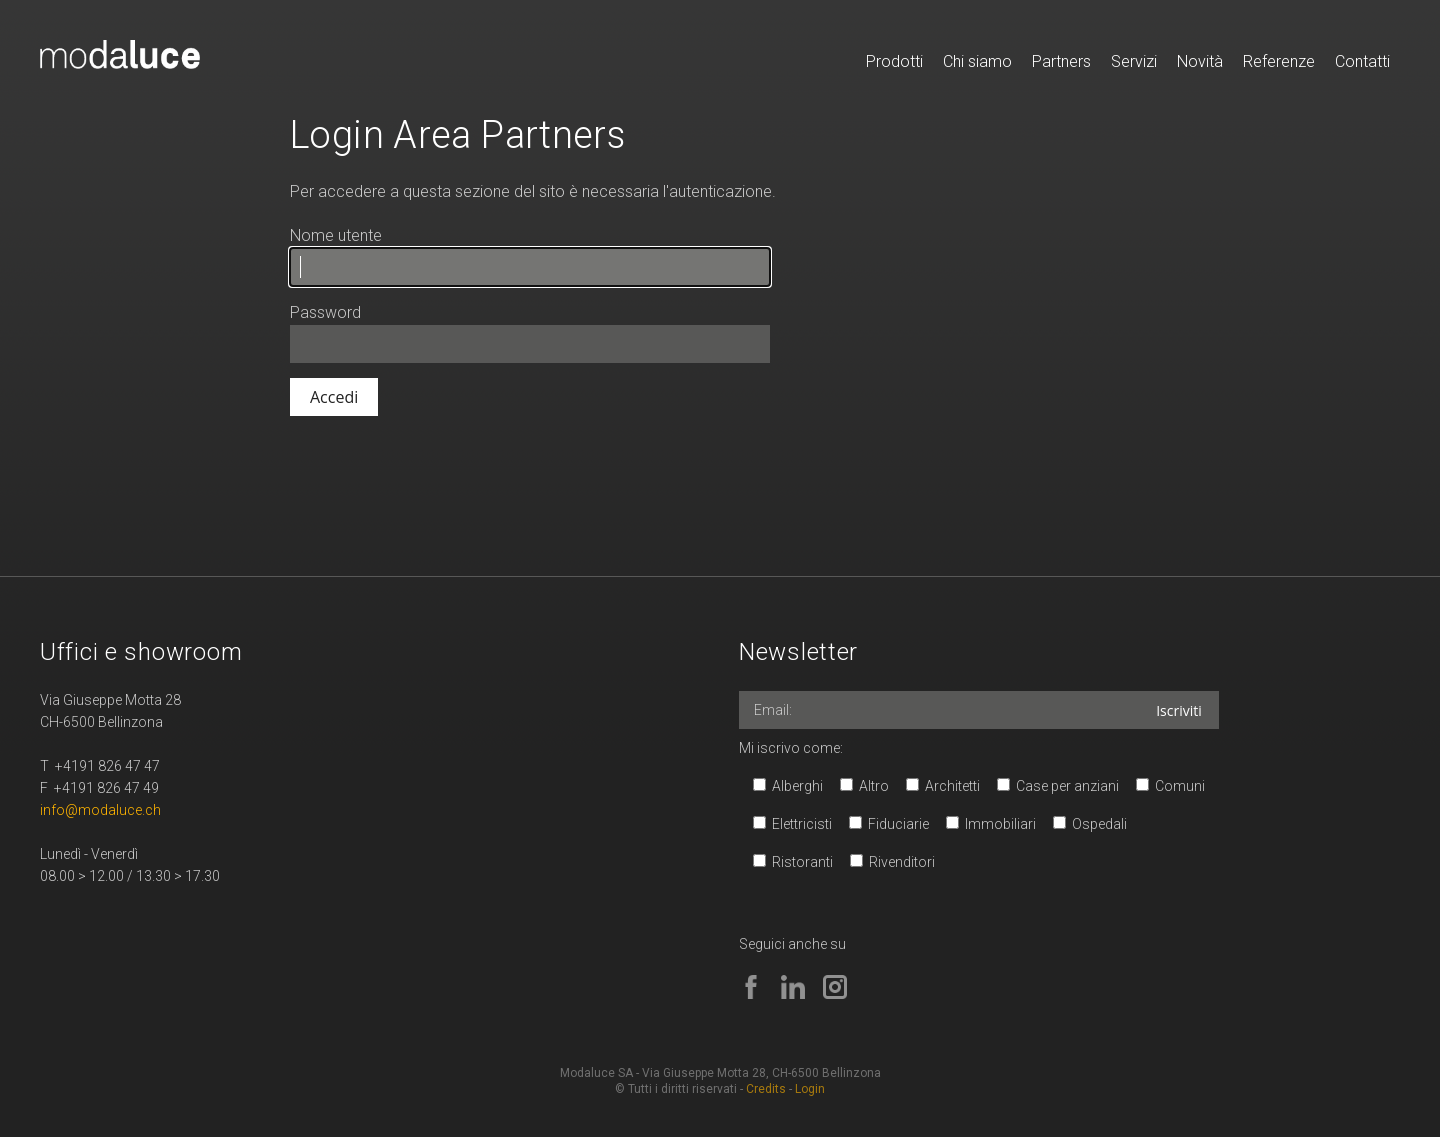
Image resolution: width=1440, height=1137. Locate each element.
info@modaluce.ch (100, 810)
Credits (766, 1089)
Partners (1061, 61)
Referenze (1279, 61)
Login (810, 1089)
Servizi (1134, 61)
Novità (1200, 61)
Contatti (1362, 61)
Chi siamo (977, 61)
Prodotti (894, 61)
